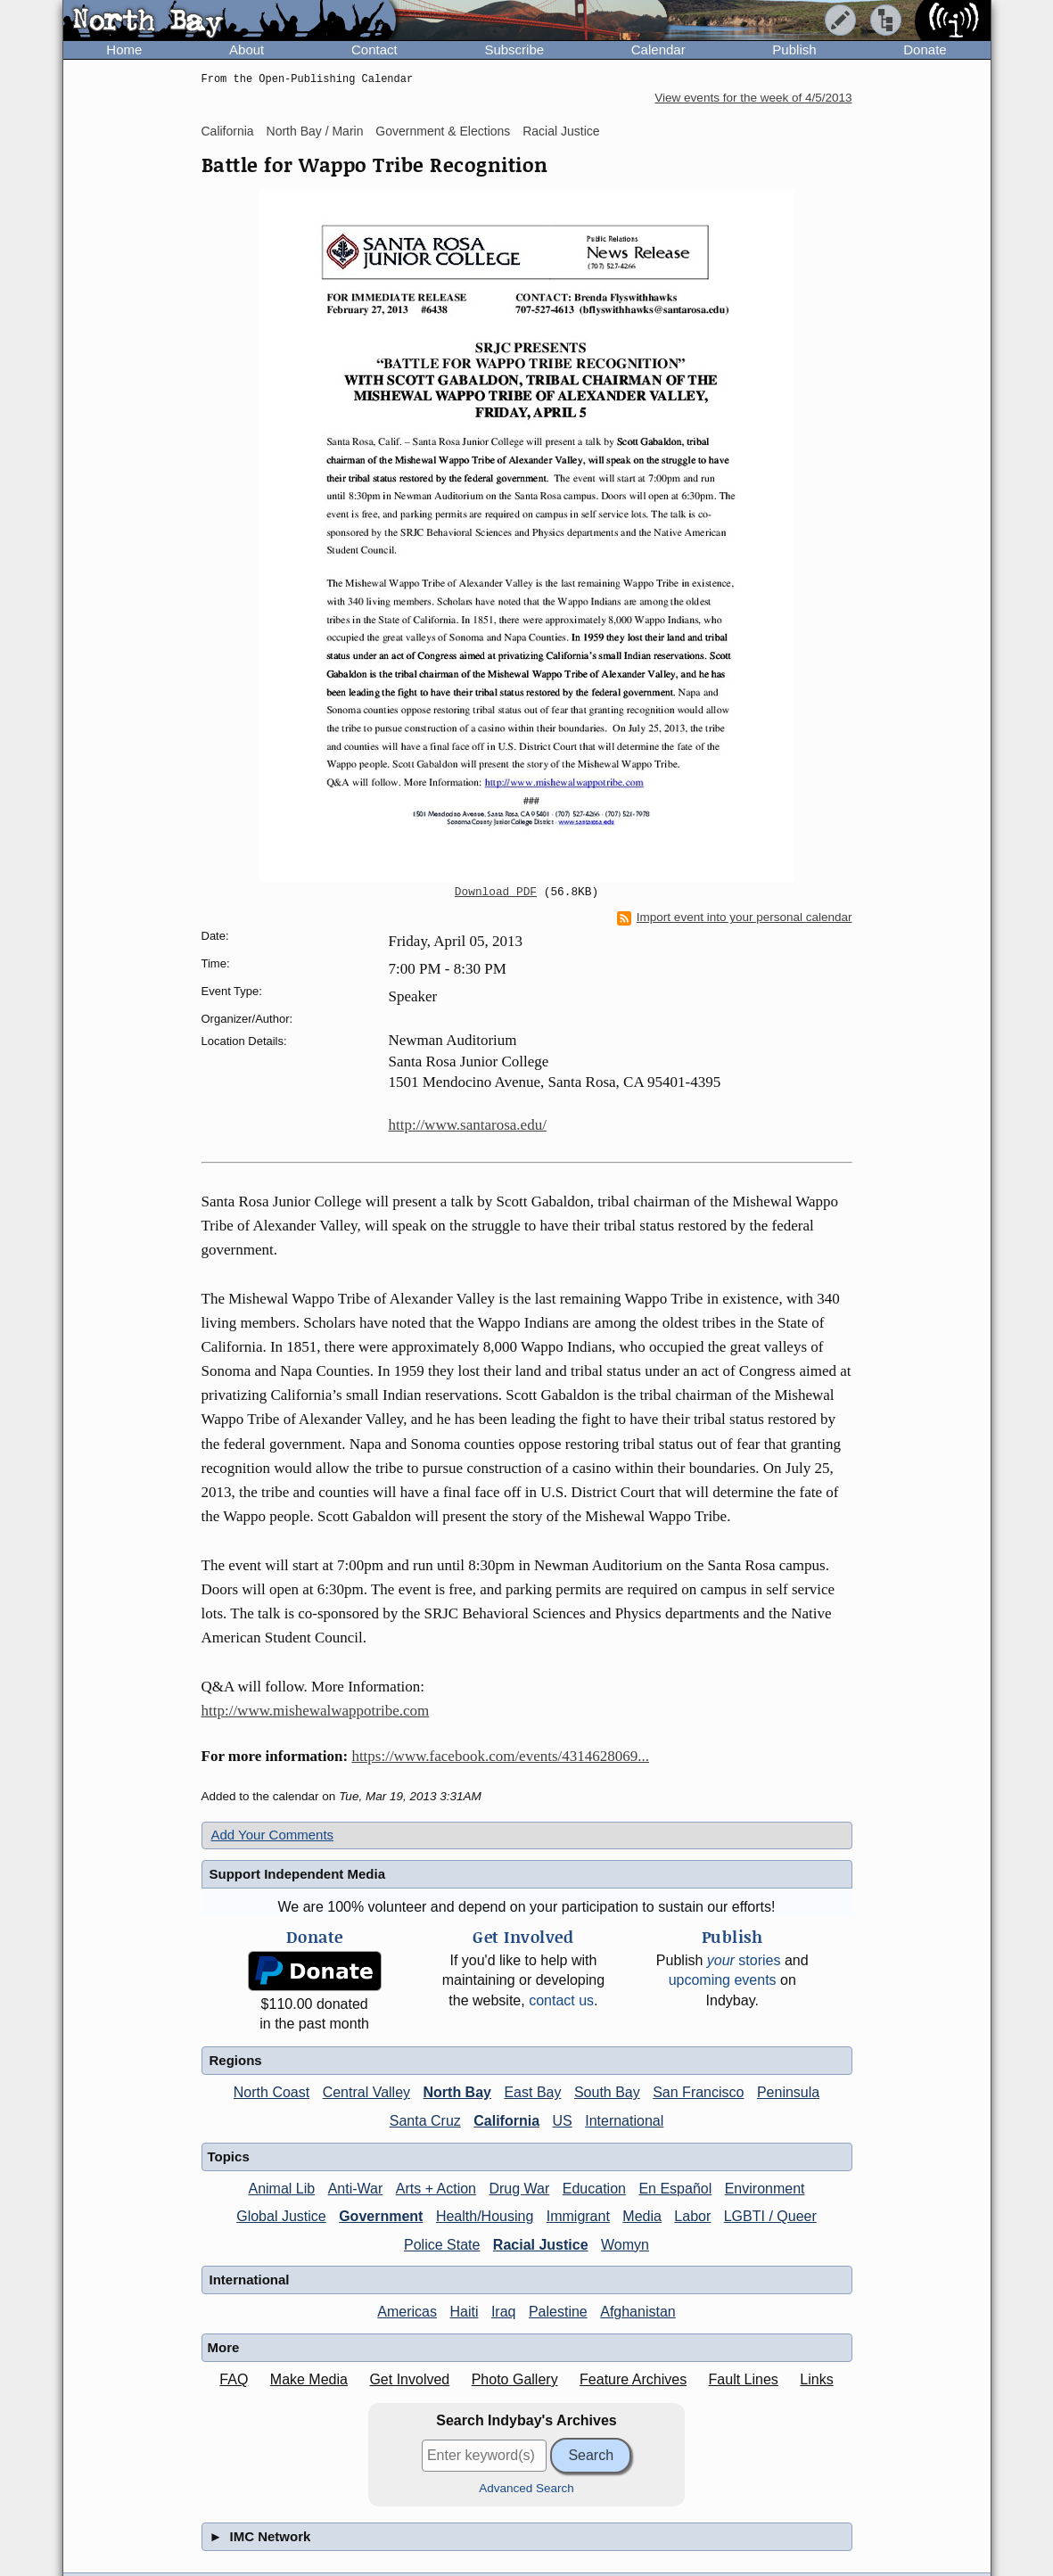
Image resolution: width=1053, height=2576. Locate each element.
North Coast (271, 2092)
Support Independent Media (298, 1873)
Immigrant (578, 2216)
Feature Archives (633, 2379)
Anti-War (355, 2188)
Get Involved (409, 2379)
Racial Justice (560, 131)
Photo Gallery (515, 2379)
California (228, 131)
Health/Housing (484, 2216)
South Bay (607, 2092)
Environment (765, 2188)
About (246, 49)
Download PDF (496, 893)
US (562, 2120)
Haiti (463, 2311)
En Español (675, 2188)
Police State (442, 2244)
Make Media (309, 2379)
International (624, 2120)
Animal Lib (281, 2188)
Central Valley (366, 2092)
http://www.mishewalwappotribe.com (316, 1710)
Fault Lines (743, 2379)
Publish (794, 49)
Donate (924, 49)
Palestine (558, 2311)
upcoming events (723, 1980)
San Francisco (698, 2092)
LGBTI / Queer (770, 2216)
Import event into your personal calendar (734, 917)
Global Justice (281, 2216)
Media (642, 2216)
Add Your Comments (272, 1834)
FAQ (233, 2379)
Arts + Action (436, 2188)
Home (124, 49)
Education (594, 2188)
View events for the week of (752, 97)
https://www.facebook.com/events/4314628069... (500, 1756)
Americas (407, 2311)
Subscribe (514, 49)
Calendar (658, 49)
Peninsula (788, 2092)
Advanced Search (526, 2488)
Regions (236, 2060)
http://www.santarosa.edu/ (468, 1124)
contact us (561, 2000)
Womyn (625, 2244)
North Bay (457, 2092)
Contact (374, 49)
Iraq (503, 2311)
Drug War (519, 2188)
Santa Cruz (425, 2120)
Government (381, 2216)
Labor (692, 2216)
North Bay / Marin (315, 131)
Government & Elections (442, 131)
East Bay (532, 2092)
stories (744, 1960)
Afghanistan (638, 2311)
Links (816, 2379)
